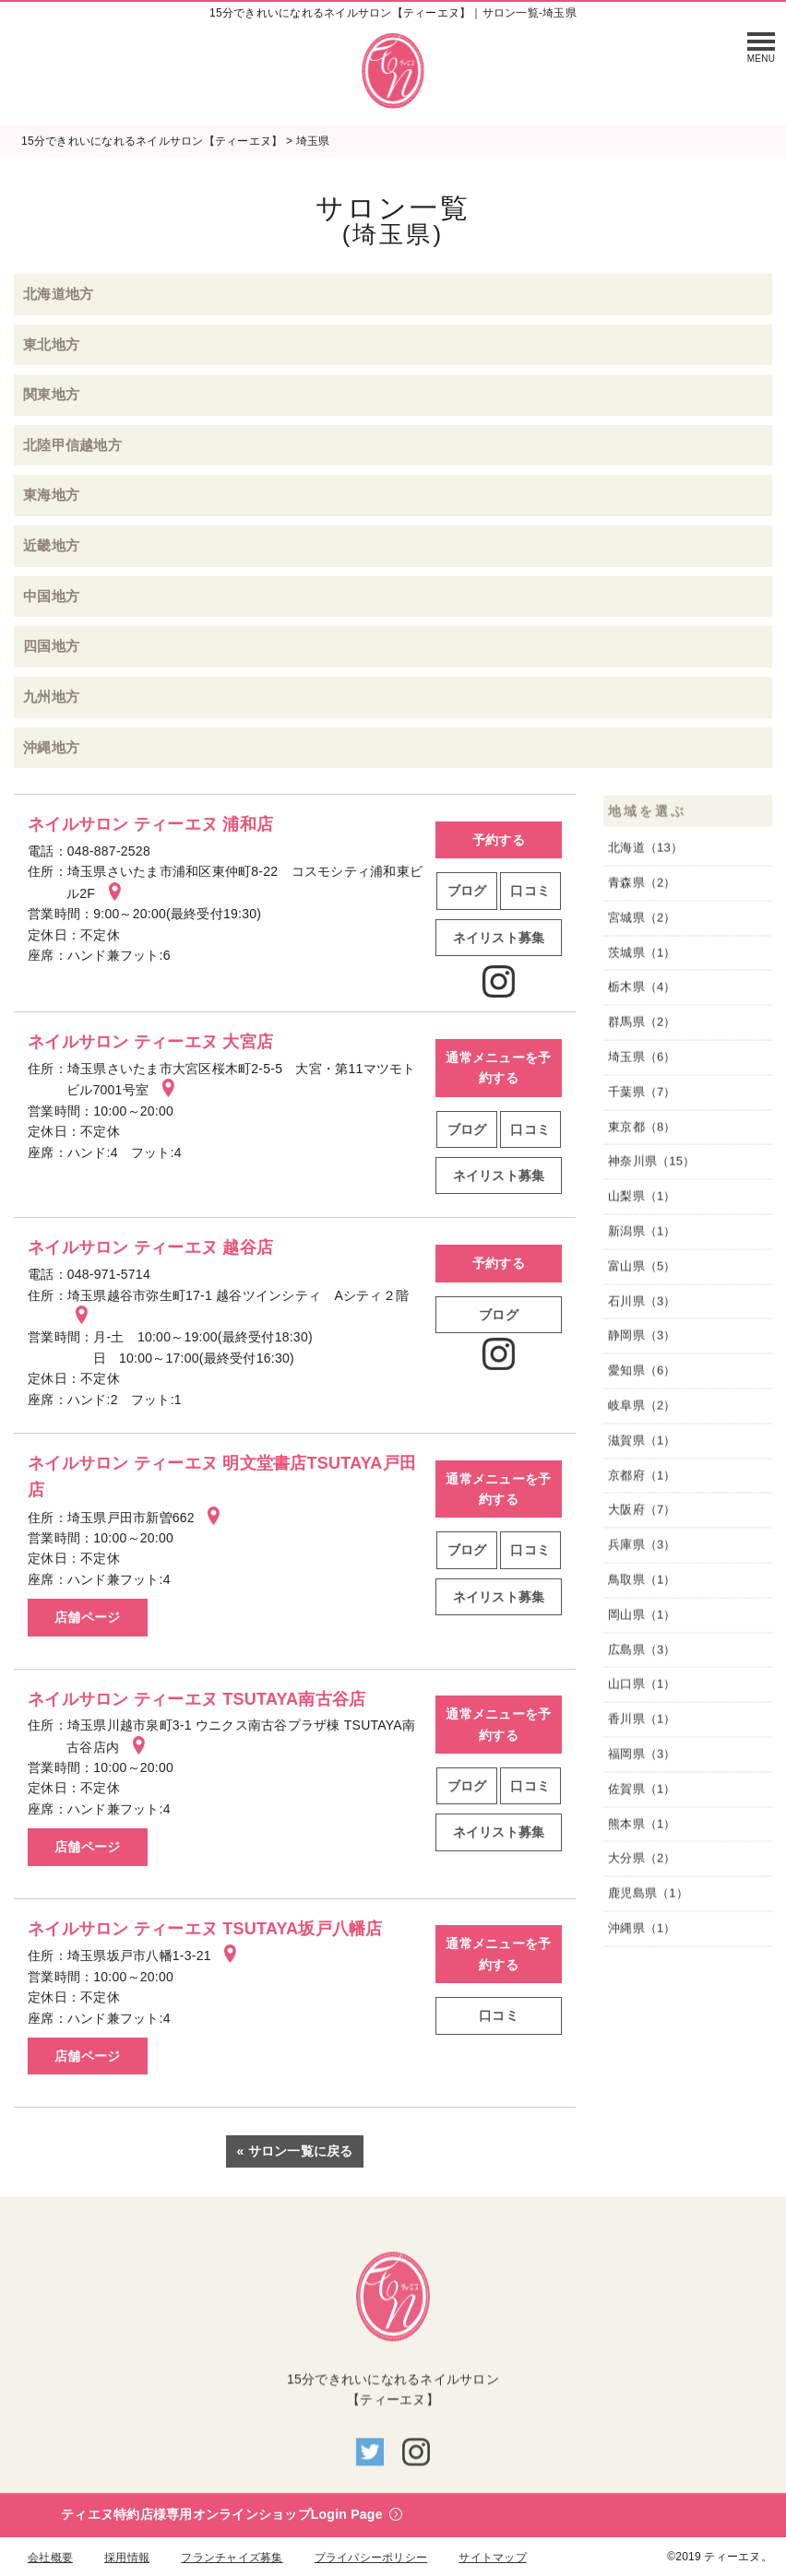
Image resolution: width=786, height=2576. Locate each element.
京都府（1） (642, 1479)
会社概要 (50, 2557)
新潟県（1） (642, 1236)
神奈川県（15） (651, 1166)
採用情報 (126, 2557)
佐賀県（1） (642, 1793)
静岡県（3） (642, 1340)
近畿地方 (51, 545)
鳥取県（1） (642, 1584)
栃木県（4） (642, 991)
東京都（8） (642, 1131)
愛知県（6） (642, 1375)
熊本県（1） (642, 1828)
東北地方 (51, 344)
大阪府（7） (642, 1514)
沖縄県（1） (642, 1933)
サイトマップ (492, 2557)
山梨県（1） (642, 1201)
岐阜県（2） (642, 1410)
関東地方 (51, 394)
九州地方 (51, 696)
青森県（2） (642, 887)
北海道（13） (645, 852)
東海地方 (51, 494)
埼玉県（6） (642, 1062)
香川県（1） (642, 1724)
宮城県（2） (642, 922)
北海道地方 (58, 293)
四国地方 (51, 646)
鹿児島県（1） (648, 1898)
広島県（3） (642, 1653)
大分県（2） (642, 1863)
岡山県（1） (642, 1618)
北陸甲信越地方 (72, 445)
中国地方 (51, 596)
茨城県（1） (642, 956)
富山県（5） (642, 1271)
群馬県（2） (642, 1027)
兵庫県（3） (642, 1549)
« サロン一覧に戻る (294, 2151)
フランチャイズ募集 (231, 2557)
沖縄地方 (51, 747)
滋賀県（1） (642, 1445)
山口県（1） (642, 1689)
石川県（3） (642, 1305)
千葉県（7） (642, 1097)
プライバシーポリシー (371, 2557)
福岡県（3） (642, 1759)
